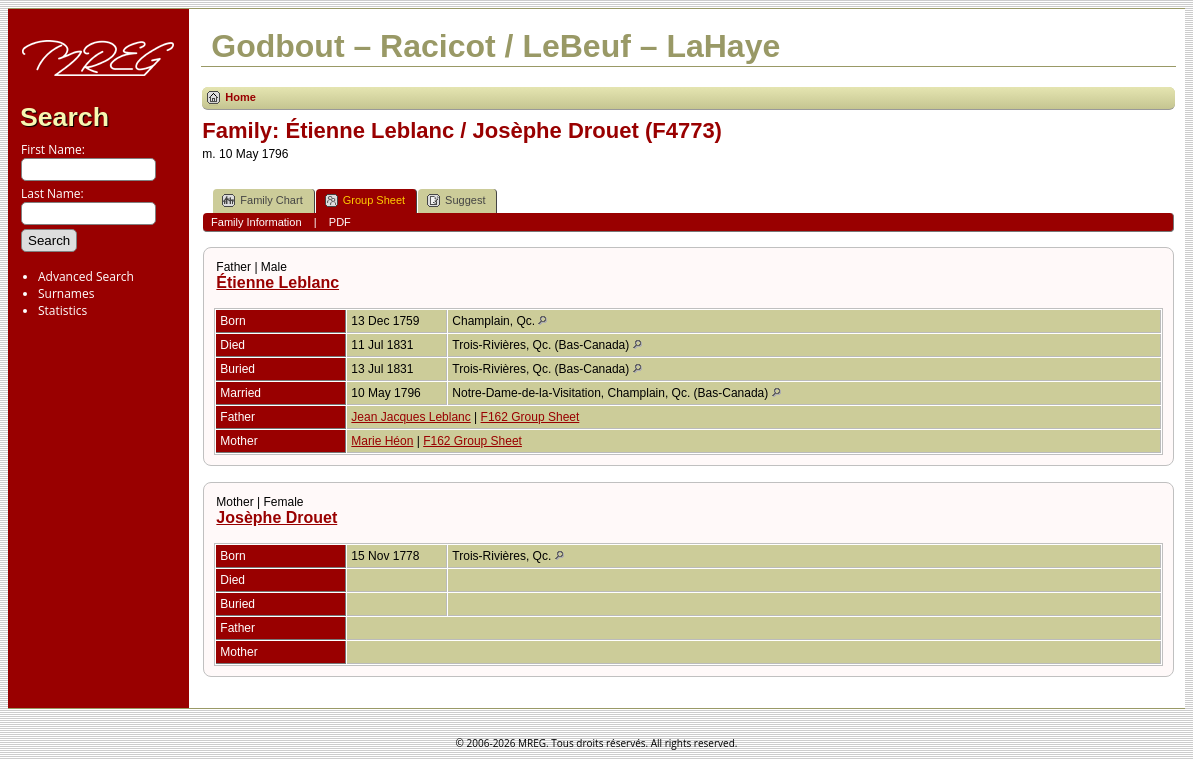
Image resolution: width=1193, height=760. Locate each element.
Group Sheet (365, 200)
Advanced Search (86, 276)
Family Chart (262, 200)
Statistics (62, 310)
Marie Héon (382, 441)
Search (64, 117)
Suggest (456, 200)
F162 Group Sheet (530, 417)
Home (240, 97)
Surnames (66, 293)
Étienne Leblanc (277, 282)
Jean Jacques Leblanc (410, 417)
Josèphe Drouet (276, 517)
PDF (340, 222)
